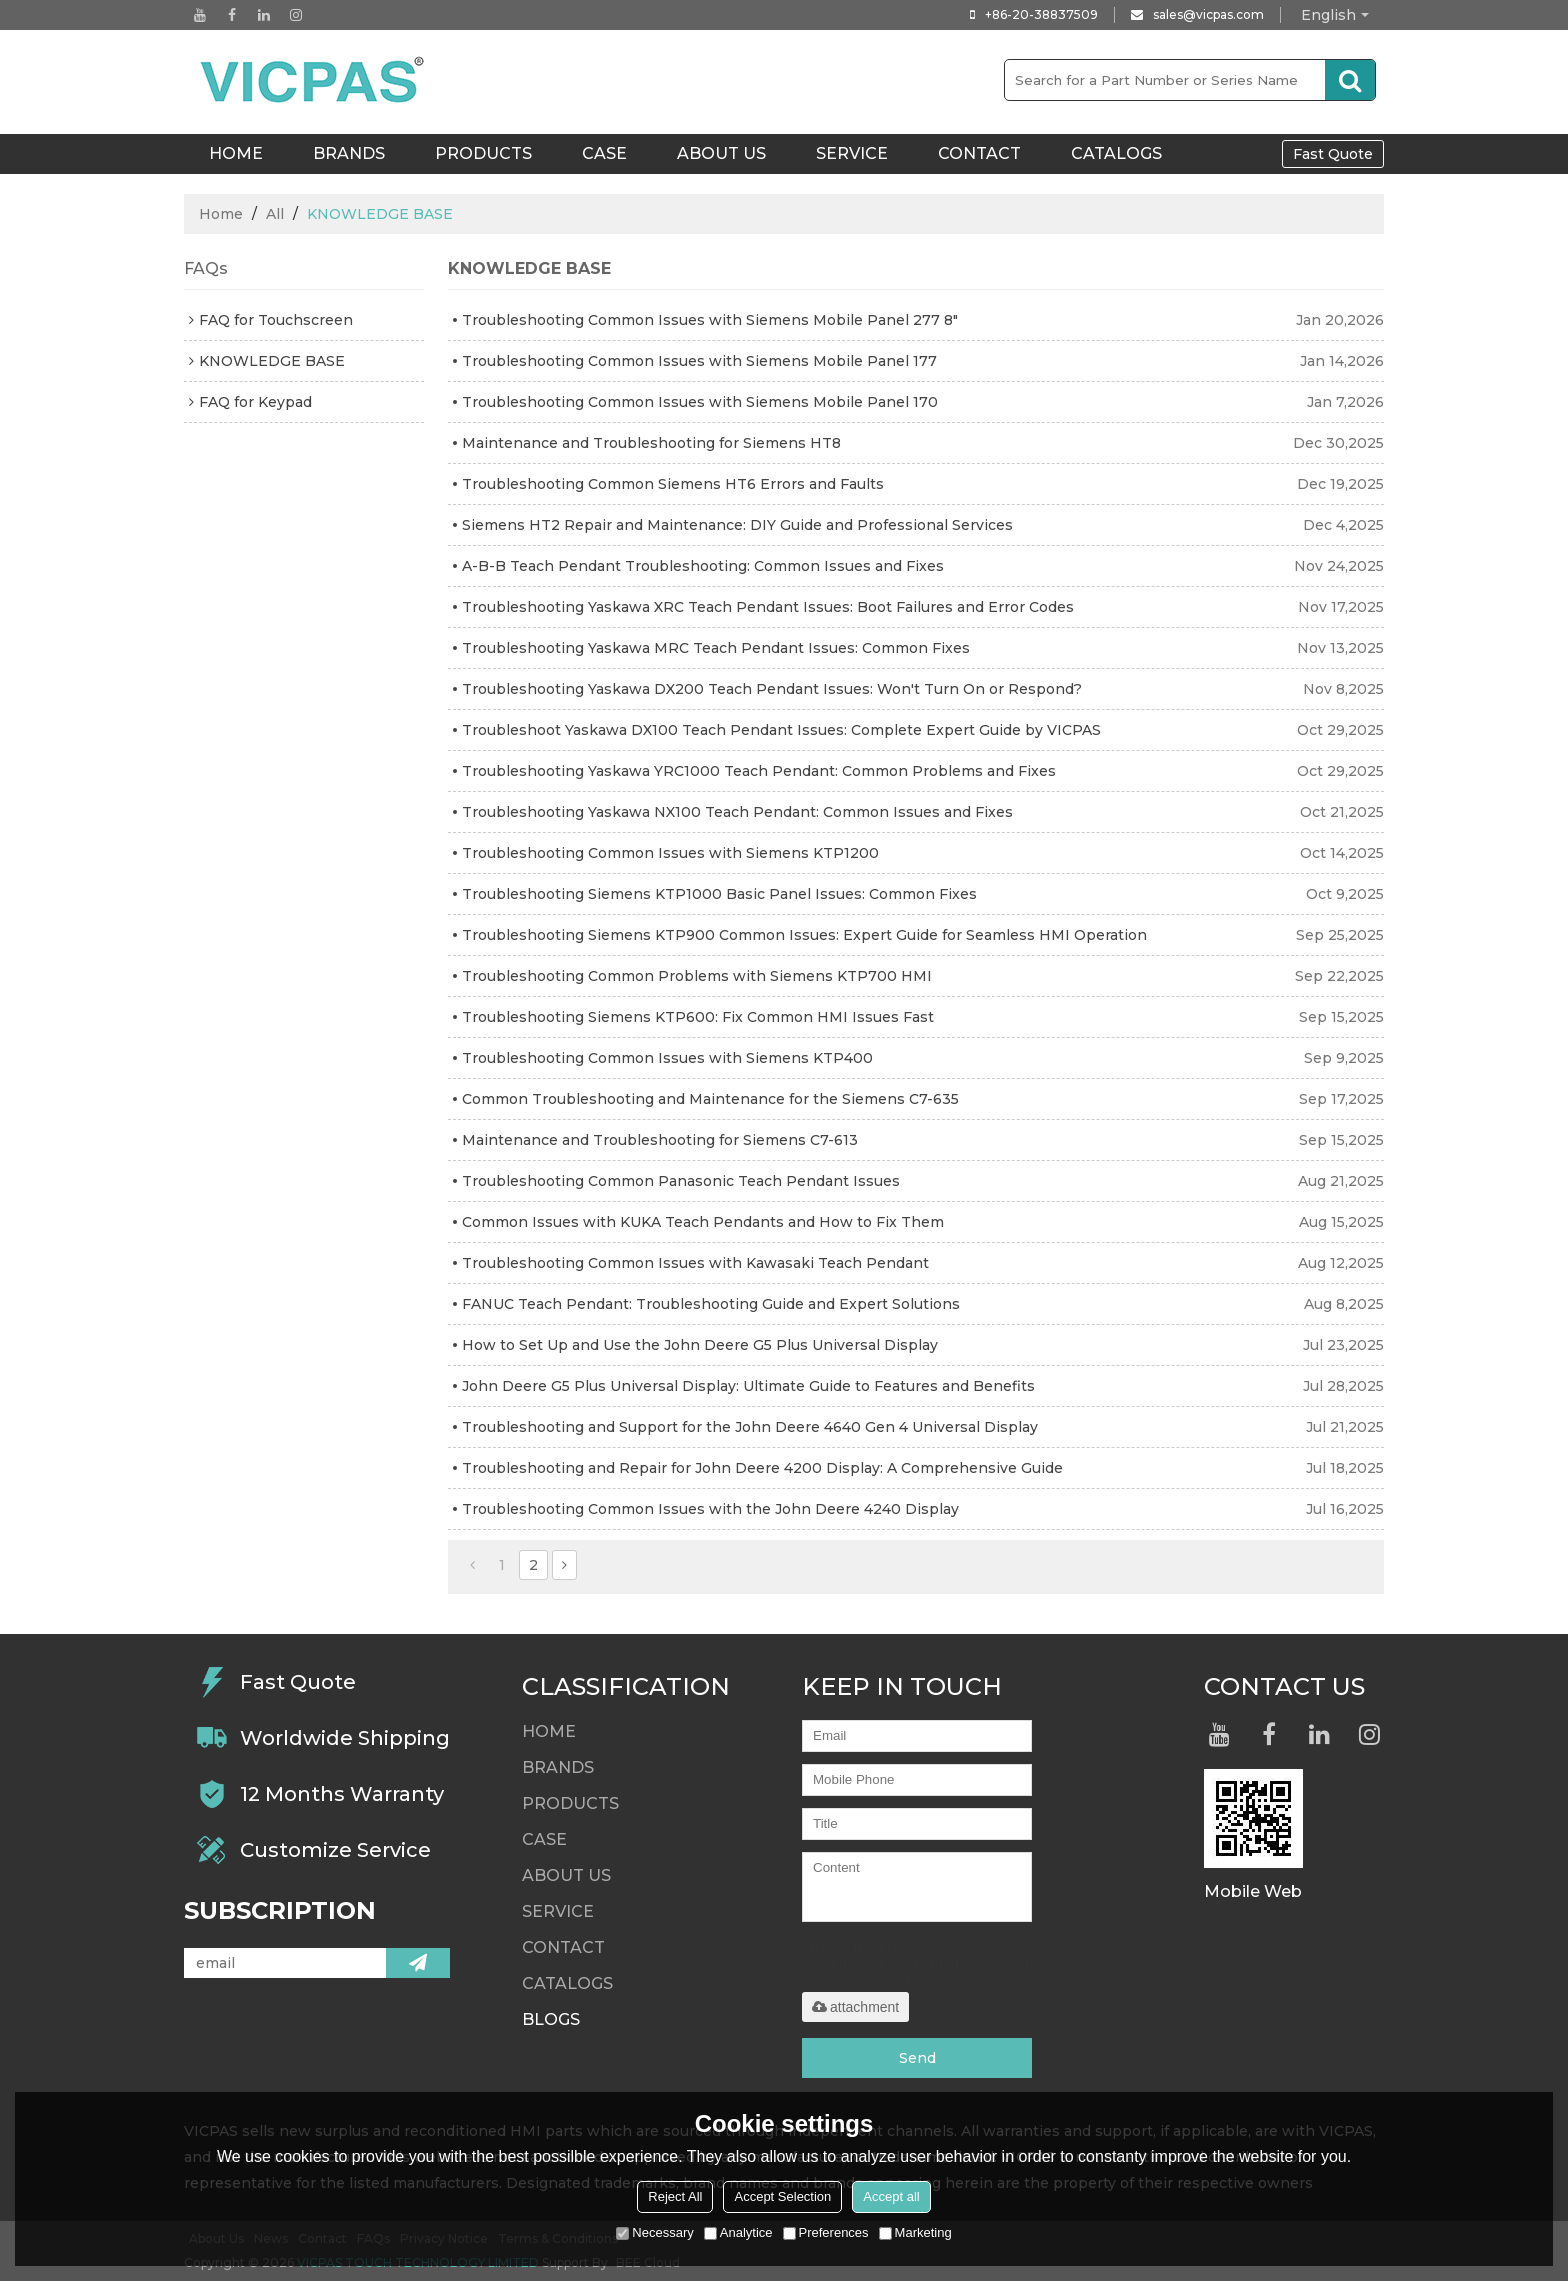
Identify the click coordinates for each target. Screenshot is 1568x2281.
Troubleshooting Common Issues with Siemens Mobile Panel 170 (700, 402)
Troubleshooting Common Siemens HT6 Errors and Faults (673, 484)
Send (917, 2058)
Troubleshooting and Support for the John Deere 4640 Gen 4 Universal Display (750, 1427)
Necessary (654, 2232)
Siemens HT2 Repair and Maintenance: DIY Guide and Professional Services (737, 525)
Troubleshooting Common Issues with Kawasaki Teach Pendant (695, 1263)
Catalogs (1116, 153)
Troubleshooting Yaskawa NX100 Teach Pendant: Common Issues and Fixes (737, 812)
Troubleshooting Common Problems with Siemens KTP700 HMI (697, 976)
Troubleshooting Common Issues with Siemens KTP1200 (670, 853)
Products (483, 153)
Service (852, 153)
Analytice (738, 2232)
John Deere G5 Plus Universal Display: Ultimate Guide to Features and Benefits (748, 1386)
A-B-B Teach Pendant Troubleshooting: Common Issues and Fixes (703, 566)
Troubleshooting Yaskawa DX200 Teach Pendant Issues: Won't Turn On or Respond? (772, 689)
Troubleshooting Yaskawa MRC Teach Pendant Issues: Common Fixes (716, 648)
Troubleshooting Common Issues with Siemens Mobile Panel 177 (699, 361)
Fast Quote (1333, 154)
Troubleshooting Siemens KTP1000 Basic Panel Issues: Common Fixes (719, 894)
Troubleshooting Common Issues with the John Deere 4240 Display (710, 1509)
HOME (236, 153)
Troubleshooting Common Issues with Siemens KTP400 (667, 1058)
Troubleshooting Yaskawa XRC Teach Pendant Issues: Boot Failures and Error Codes (768, 607)
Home (221, 214)
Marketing (915, 2232)
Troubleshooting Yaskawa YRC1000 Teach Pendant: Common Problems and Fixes (759, 771)
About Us (721, 153)
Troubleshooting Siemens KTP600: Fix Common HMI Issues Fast (698, 1017)
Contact (979, 153)
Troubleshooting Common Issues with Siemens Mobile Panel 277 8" (710, 320)
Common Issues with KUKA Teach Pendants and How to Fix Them (703, 1222)
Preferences (826, 2232)
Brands (349, 153)
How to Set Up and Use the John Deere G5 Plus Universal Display (700, 1345)
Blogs (551, 2019)
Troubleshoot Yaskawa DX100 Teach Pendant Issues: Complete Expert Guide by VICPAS (781, 730)
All (275, 214)
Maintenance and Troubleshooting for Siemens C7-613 (660, 1140)
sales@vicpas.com (1208, 14)
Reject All (675, 2196)
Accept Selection (782, 2196)
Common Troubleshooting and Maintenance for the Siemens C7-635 (710, 1099)
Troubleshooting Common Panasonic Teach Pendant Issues (681, 1181)
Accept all (891, 2196)
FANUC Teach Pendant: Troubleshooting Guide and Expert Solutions (711, 1304)
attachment (855, 2007)
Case (604, 153)
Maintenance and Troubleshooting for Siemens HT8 (651, 443)
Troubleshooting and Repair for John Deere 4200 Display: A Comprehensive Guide (762, 1468)
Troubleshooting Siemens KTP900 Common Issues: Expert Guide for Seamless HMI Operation (804, 935)
